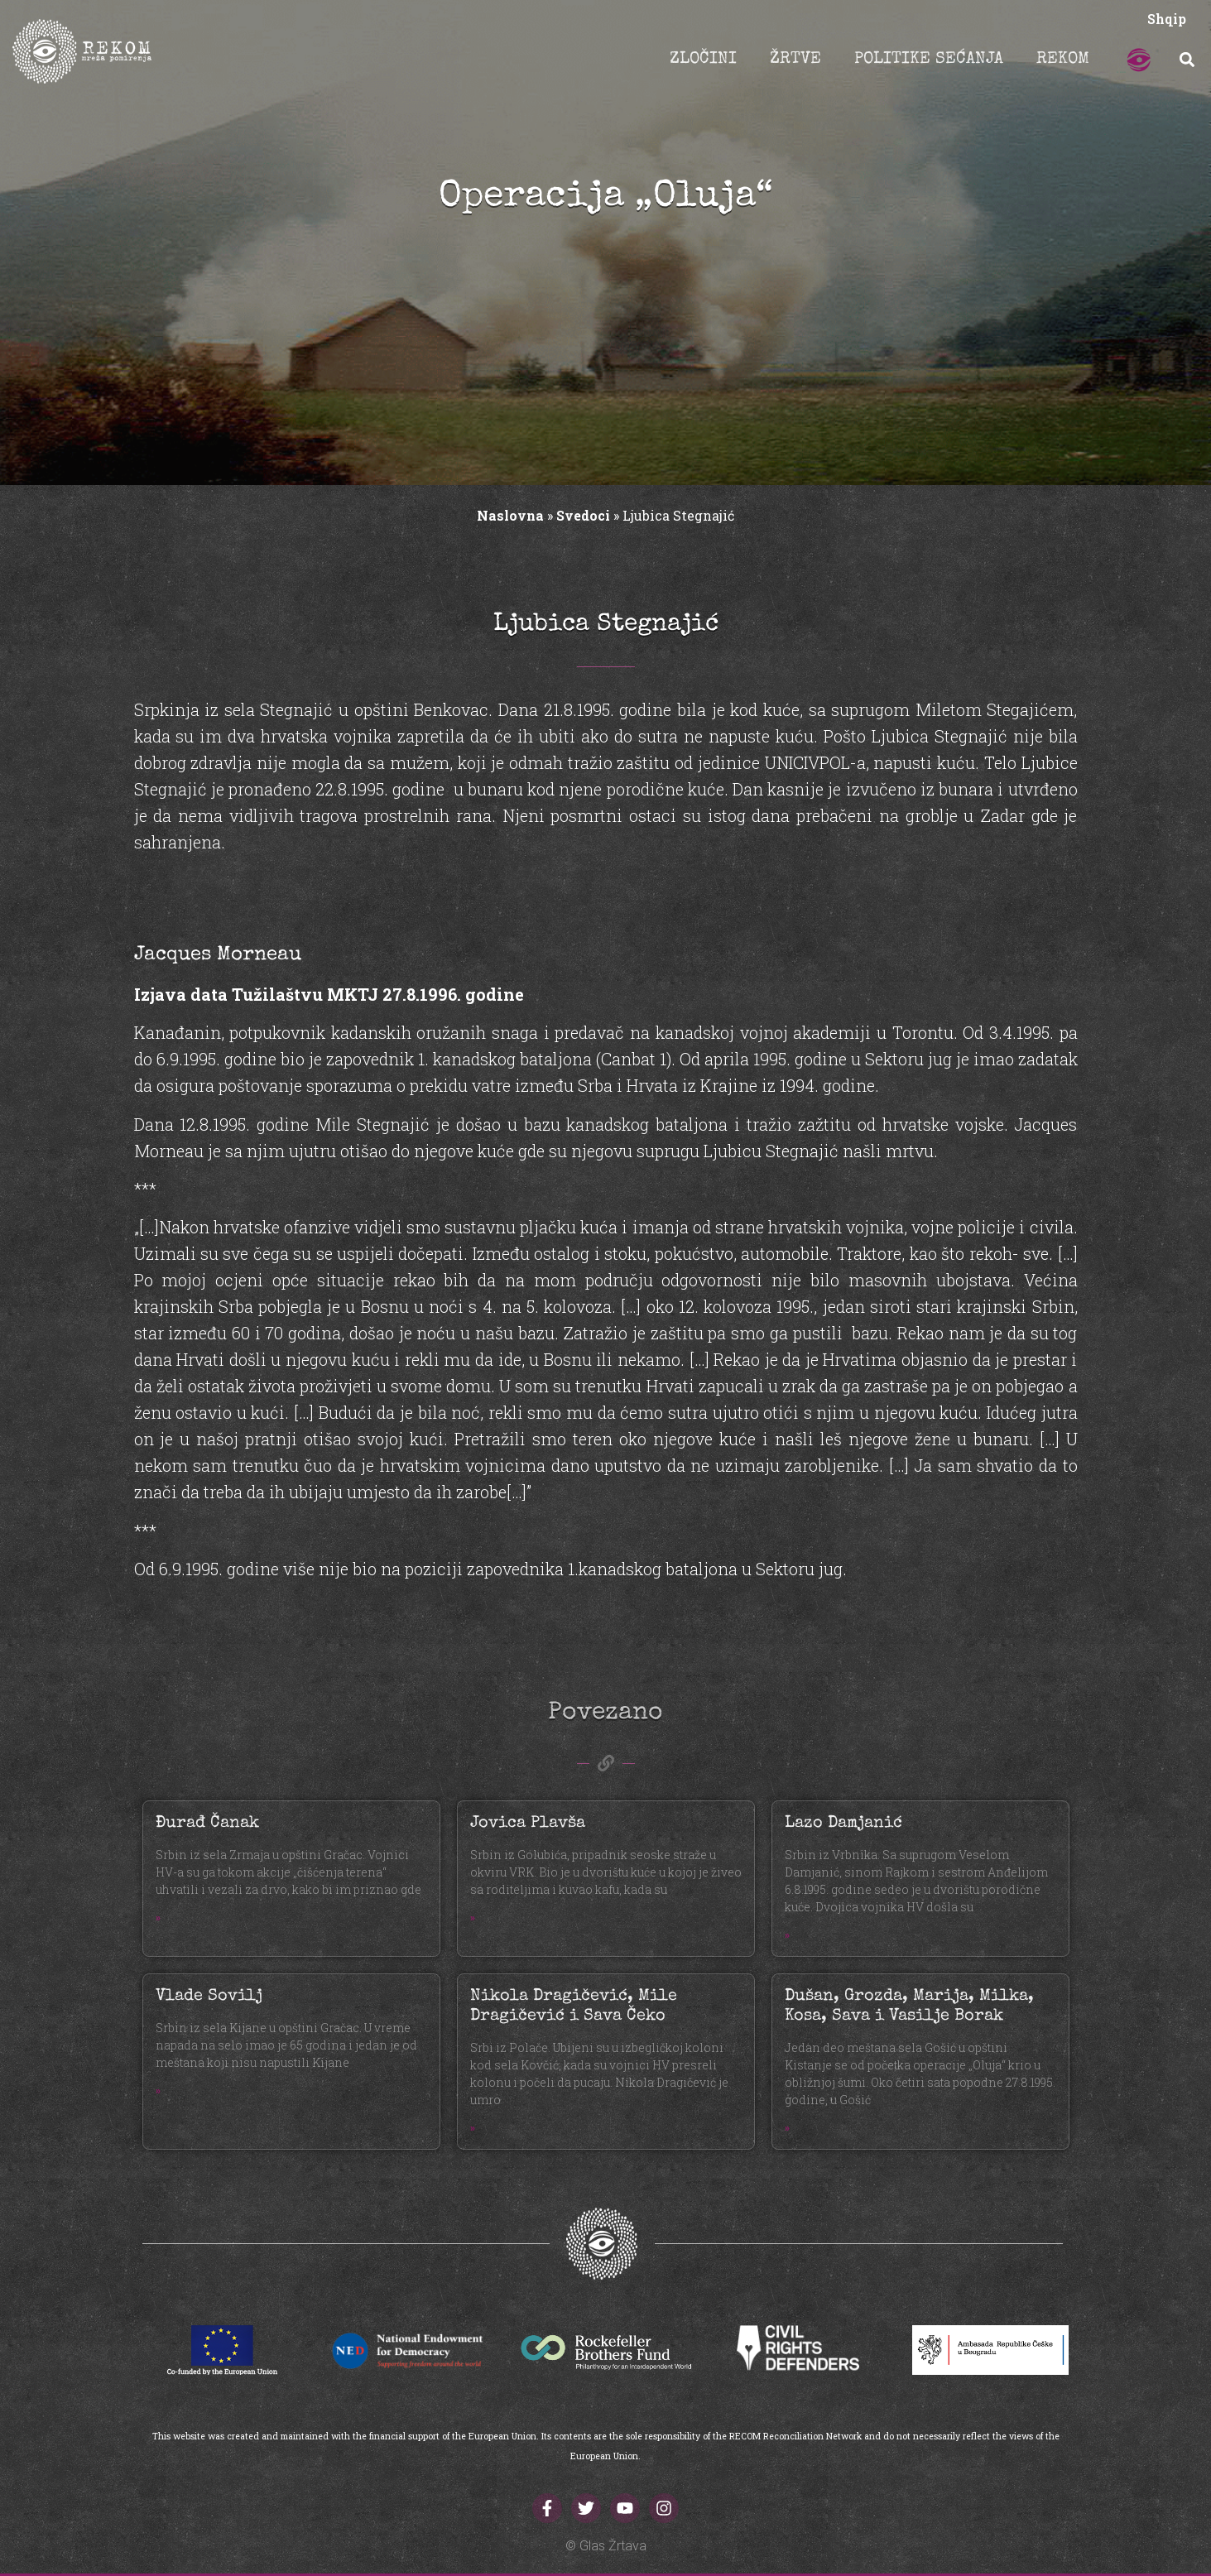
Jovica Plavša (527, 1823)
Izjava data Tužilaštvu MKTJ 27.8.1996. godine (329, 994)
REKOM (1062, 59)
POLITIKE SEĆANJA (928, 59)
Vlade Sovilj (209, 1996)
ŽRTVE (795, 59)
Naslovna (510, 515)
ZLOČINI (703, 59)
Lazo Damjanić (843, 1823)
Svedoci (583, 515)
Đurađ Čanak (207, 1823)
